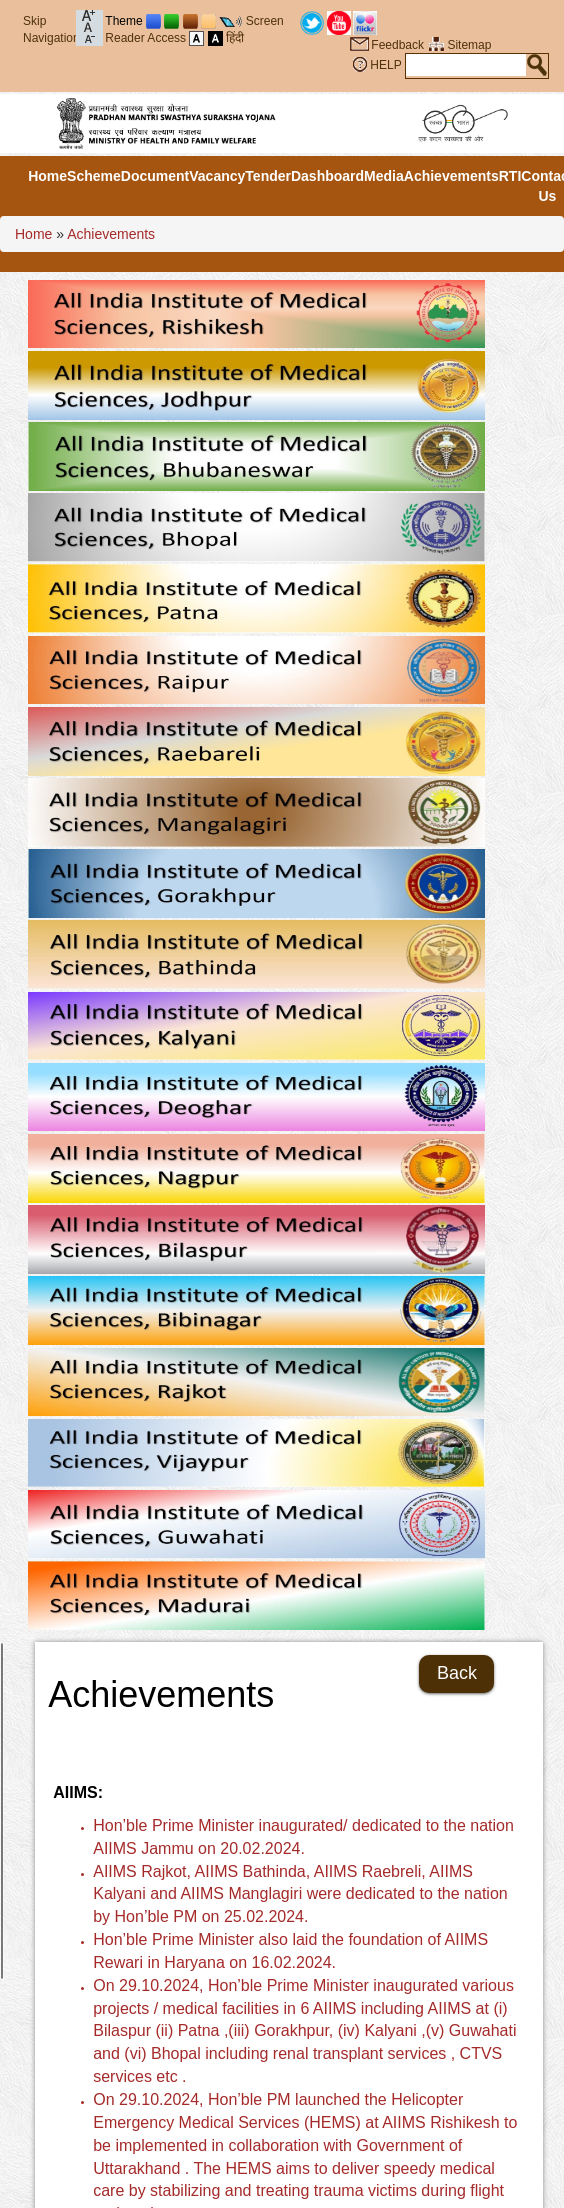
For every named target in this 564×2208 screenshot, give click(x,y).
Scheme (94, 176)
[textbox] (466, 65)
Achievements (451, 176)
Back (457, 1673)
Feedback (397, 45)
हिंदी (235, 38)
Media (384, 176)
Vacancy (217, 176)
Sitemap (469, 45)
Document (155, 176)
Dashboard (327, 176)
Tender (268, 176)
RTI (510, 176)
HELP (385, 65)
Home (47, 176)
